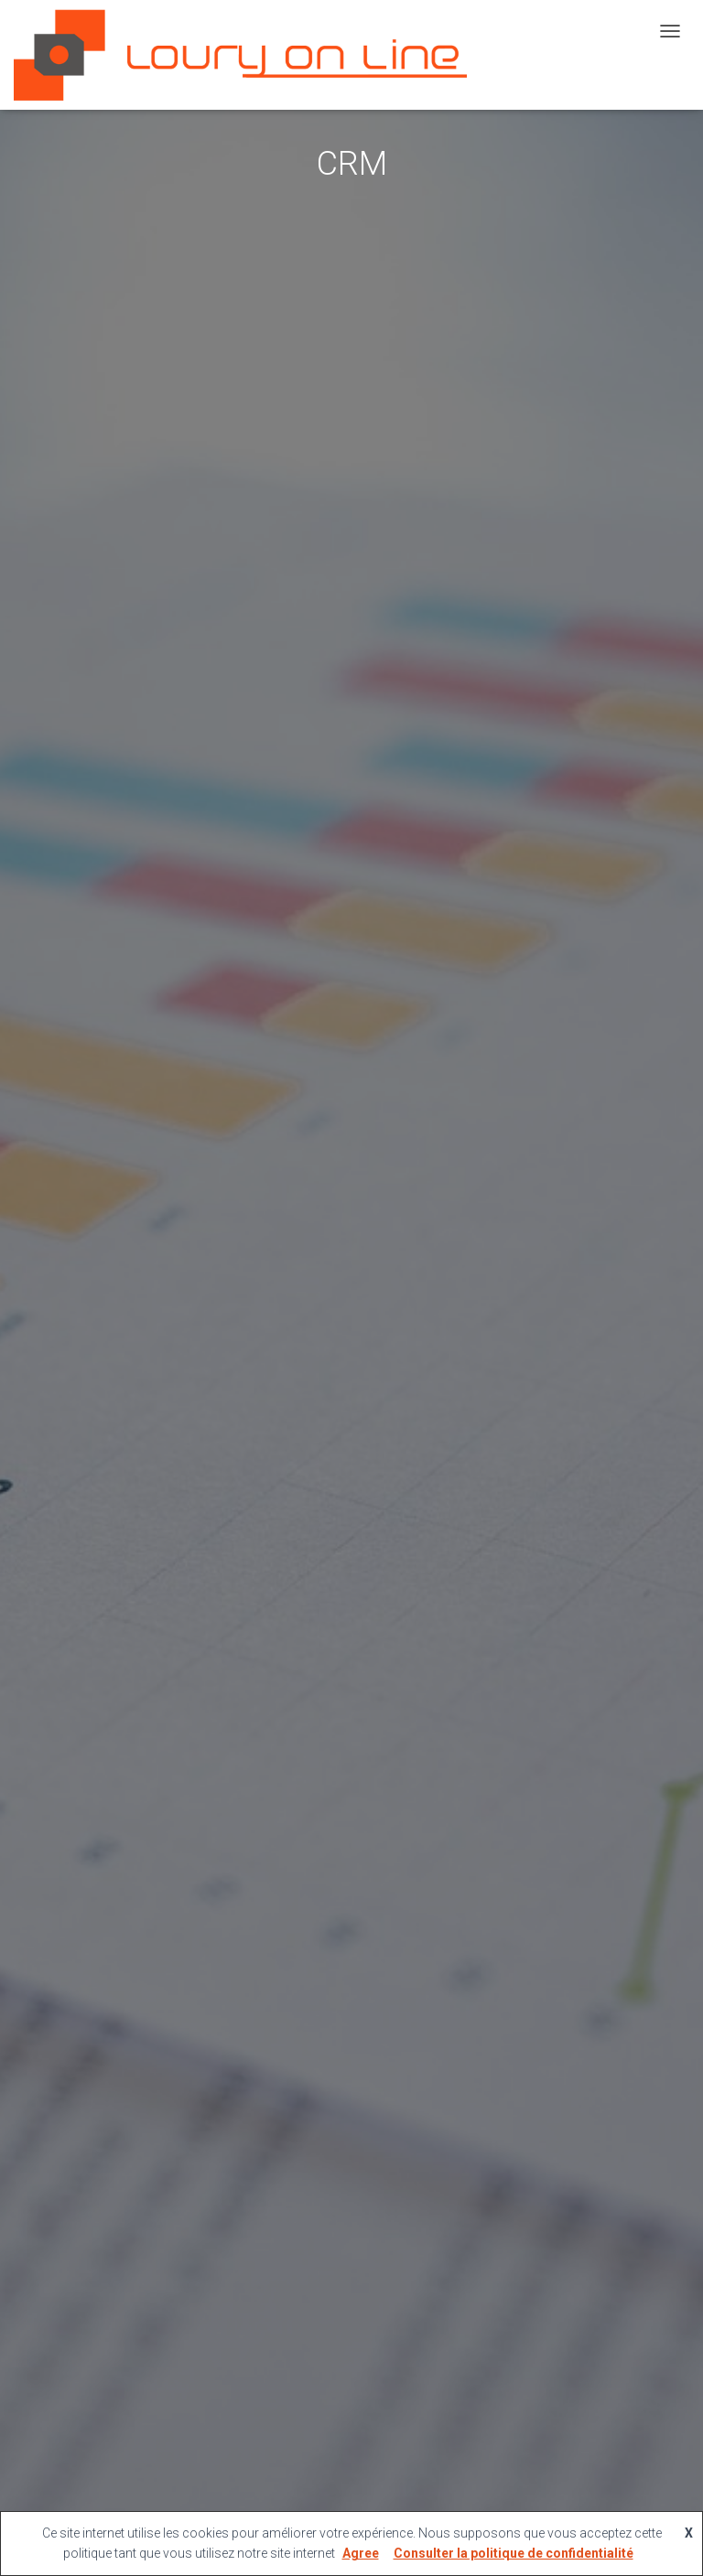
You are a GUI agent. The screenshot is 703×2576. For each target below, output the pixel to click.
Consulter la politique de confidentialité (513, 2553)
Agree (360, 2553)
